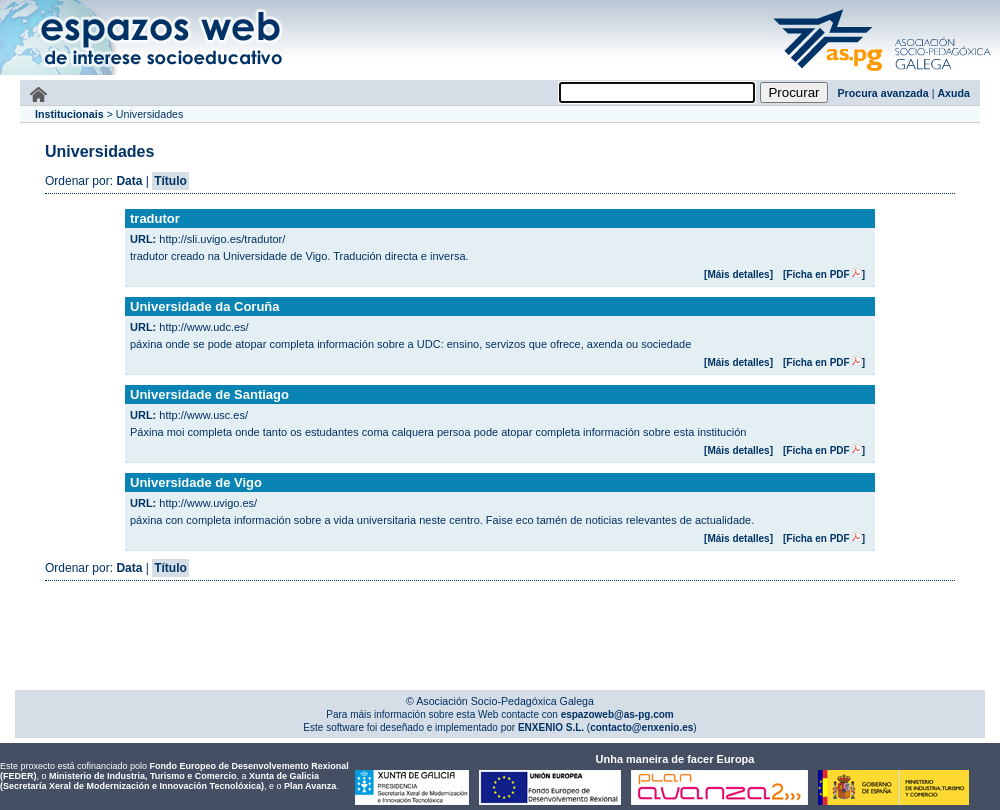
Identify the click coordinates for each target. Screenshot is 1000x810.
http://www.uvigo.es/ (208, 503)
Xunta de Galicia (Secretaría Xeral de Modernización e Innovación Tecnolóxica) (159, 781)
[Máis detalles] (738, 274)
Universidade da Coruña (205, 306)
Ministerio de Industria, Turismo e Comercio (142, 776)
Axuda (953, 93)
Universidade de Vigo (196, 482)
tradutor (155, 218)
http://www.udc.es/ (203, 327)
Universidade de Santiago (209, 394)
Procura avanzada (883, 93)
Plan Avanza (310, 786)
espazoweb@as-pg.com (616, 714)
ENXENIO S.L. (549, 727)
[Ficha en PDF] (824, 274)
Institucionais (69, 114)
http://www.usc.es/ (203, 415)
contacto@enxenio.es (641, 727)
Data (129, 181)
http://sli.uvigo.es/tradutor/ (222, 239)
